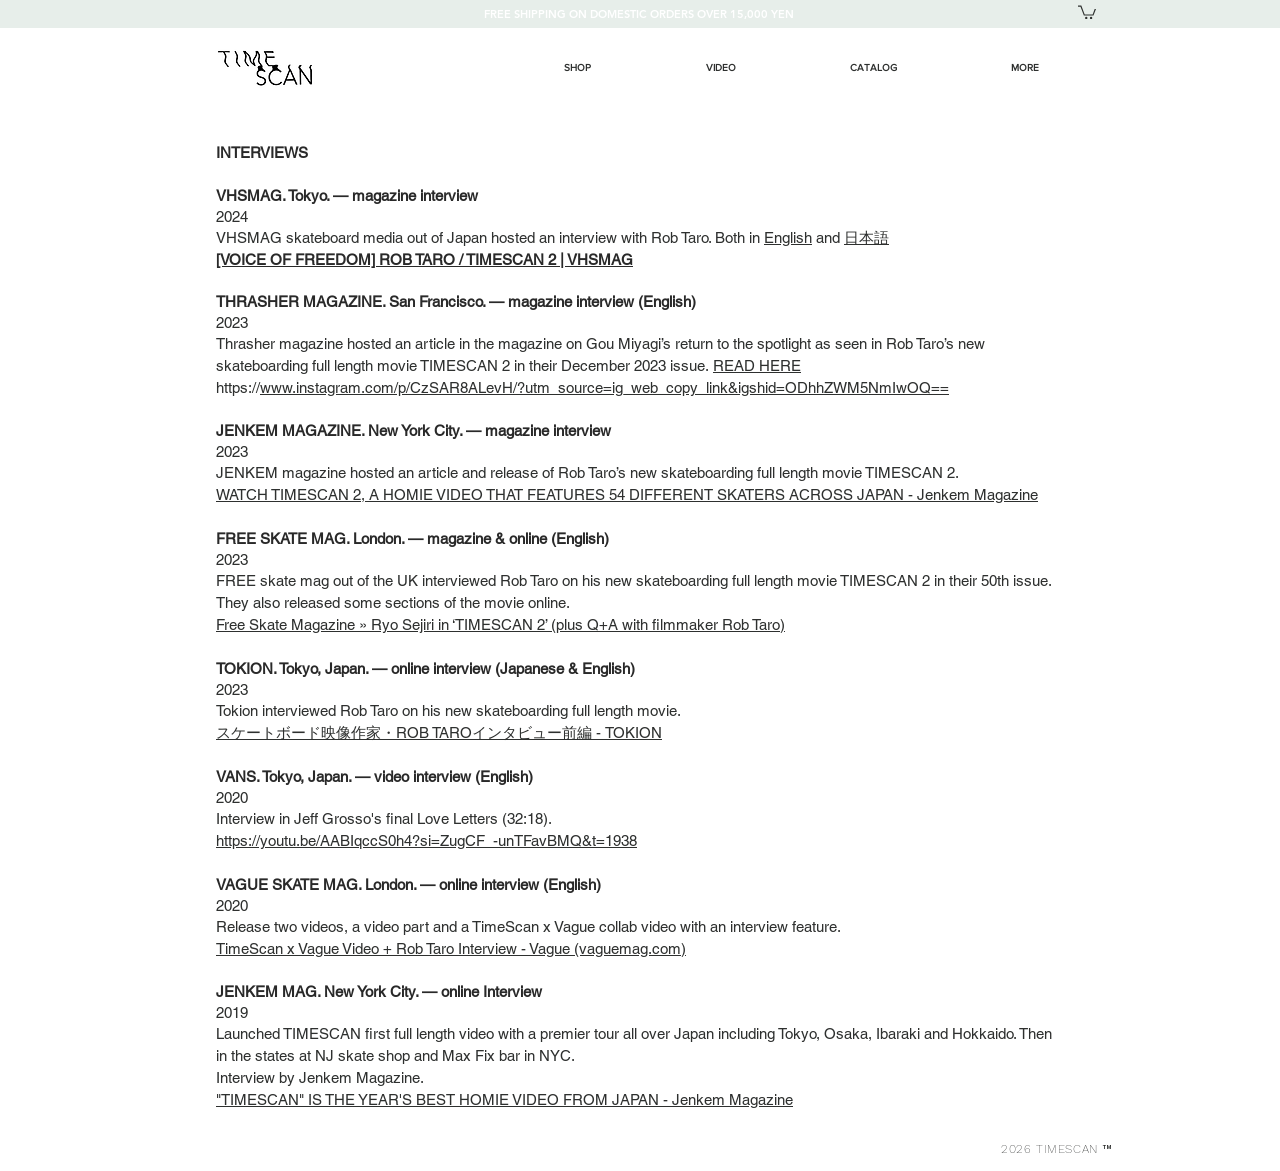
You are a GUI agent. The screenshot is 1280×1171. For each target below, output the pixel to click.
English (788, 237)
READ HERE (757, 365)
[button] (1087, 11)
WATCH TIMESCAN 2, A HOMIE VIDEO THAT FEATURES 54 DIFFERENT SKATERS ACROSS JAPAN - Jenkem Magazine (627, 494)
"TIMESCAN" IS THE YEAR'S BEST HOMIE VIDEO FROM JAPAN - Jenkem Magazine (504, 1099)
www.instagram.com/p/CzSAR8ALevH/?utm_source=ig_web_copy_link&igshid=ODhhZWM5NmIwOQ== (604, 387)
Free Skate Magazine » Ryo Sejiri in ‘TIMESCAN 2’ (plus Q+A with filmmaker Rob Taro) (500, 624)
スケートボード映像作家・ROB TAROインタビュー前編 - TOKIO (433, 732)
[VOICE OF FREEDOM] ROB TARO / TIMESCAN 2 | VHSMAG (424, 259)
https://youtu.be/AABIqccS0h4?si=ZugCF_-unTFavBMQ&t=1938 (426, 840)
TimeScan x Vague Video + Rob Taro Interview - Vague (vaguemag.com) (451, 948)
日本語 (866, 237)
